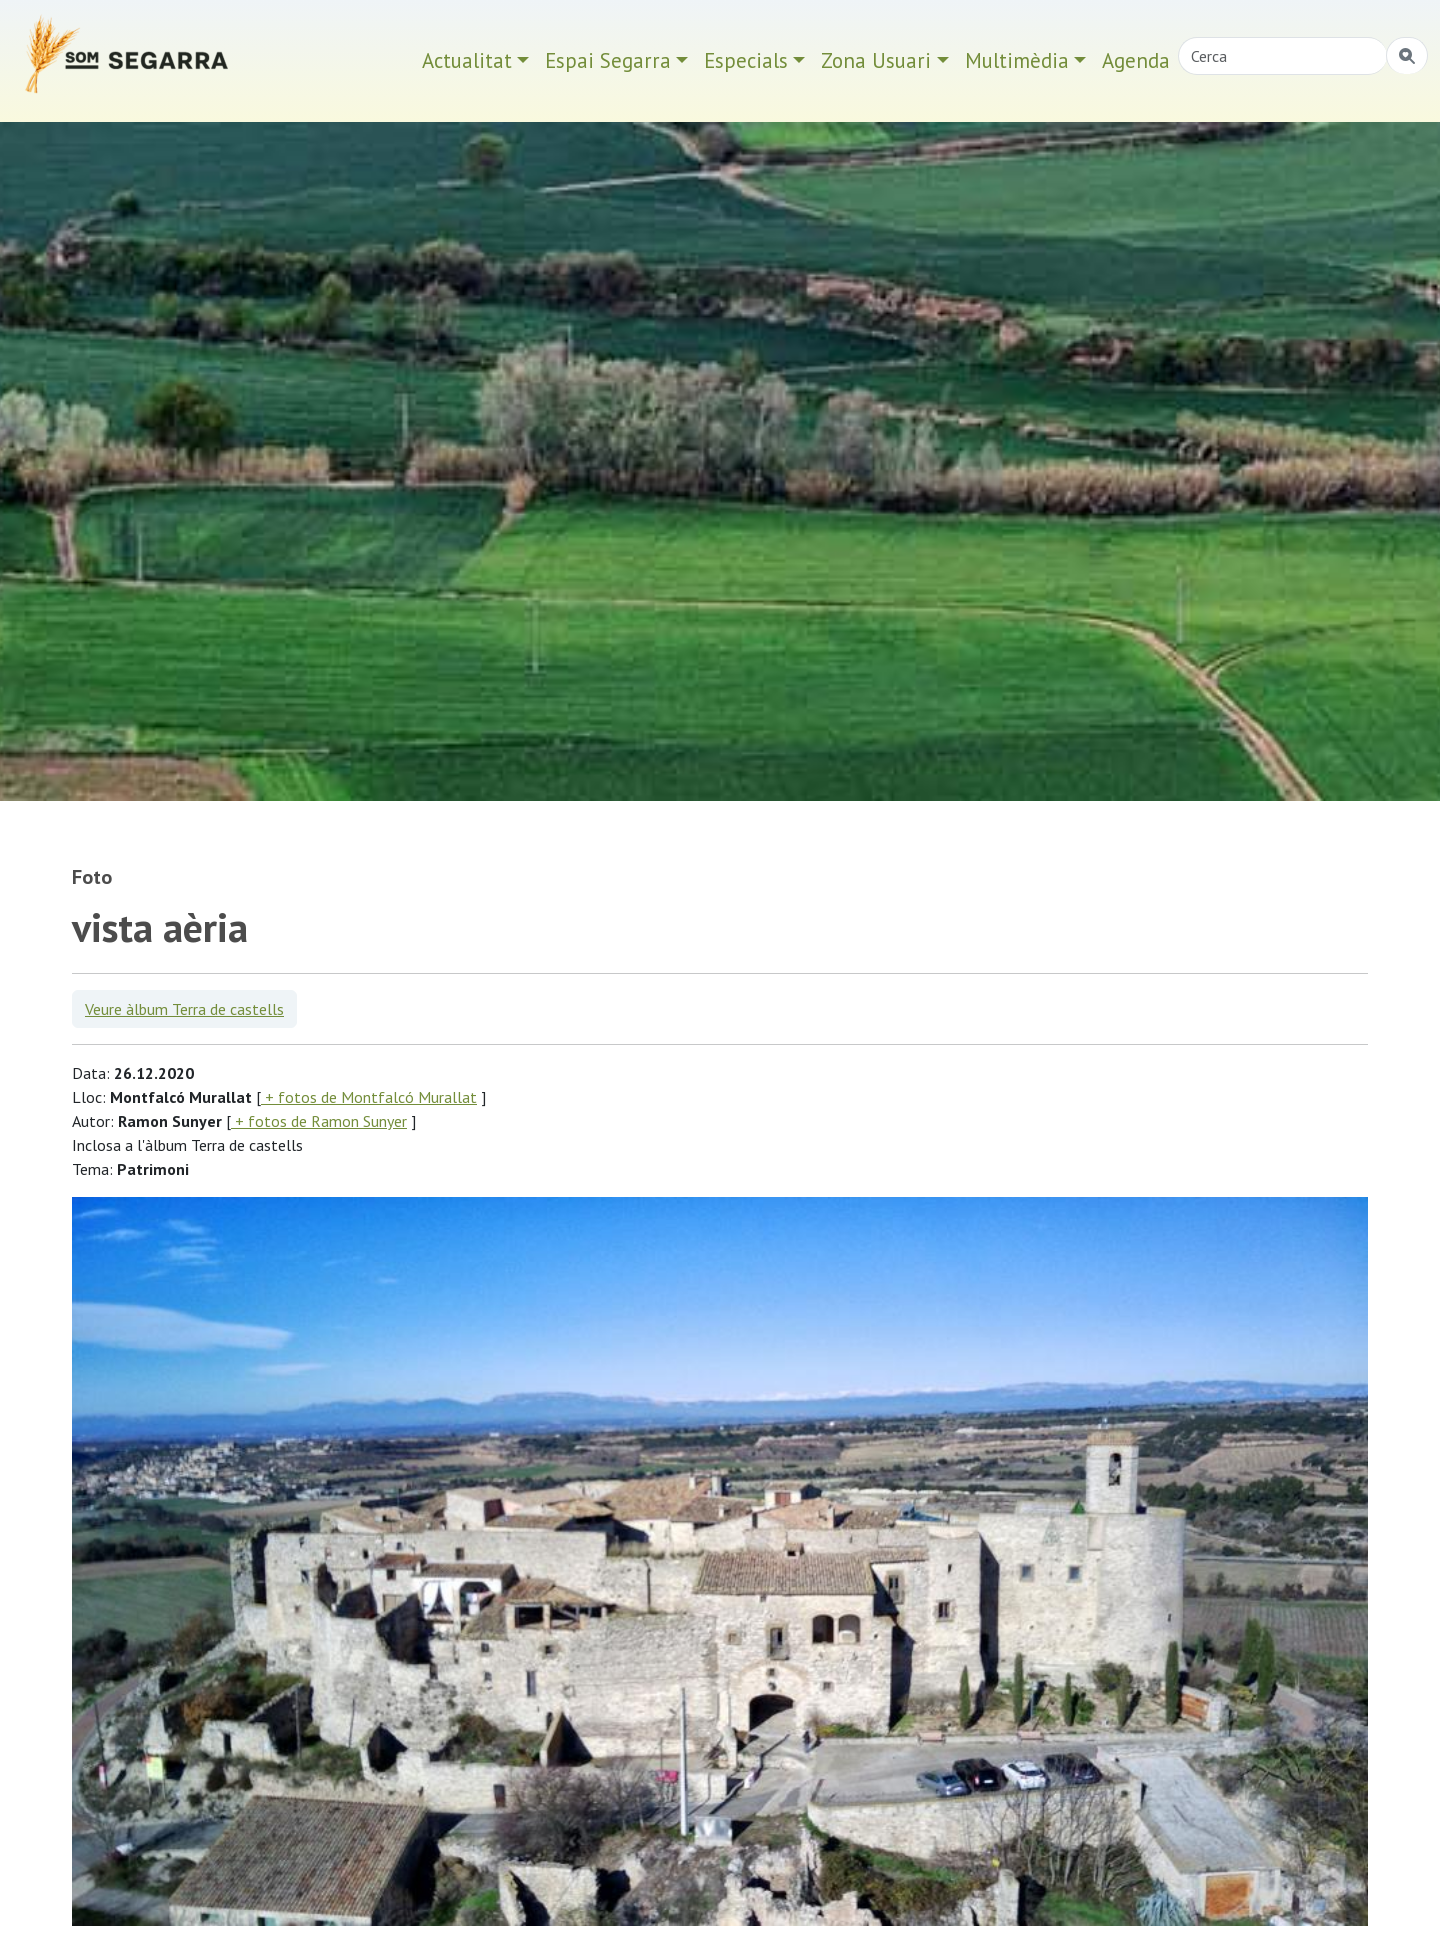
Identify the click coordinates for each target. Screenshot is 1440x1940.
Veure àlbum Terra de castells (184, 1009)
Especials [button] (746, 60)
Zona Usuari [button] (876, 60)
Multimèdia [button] (1017, 60)
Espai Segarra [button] (608, 60)
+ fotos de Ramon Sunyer (319, 1121)
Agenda (1136, 60)
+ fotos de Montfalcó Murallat (369, 1097)
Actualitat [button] (467, 60)
